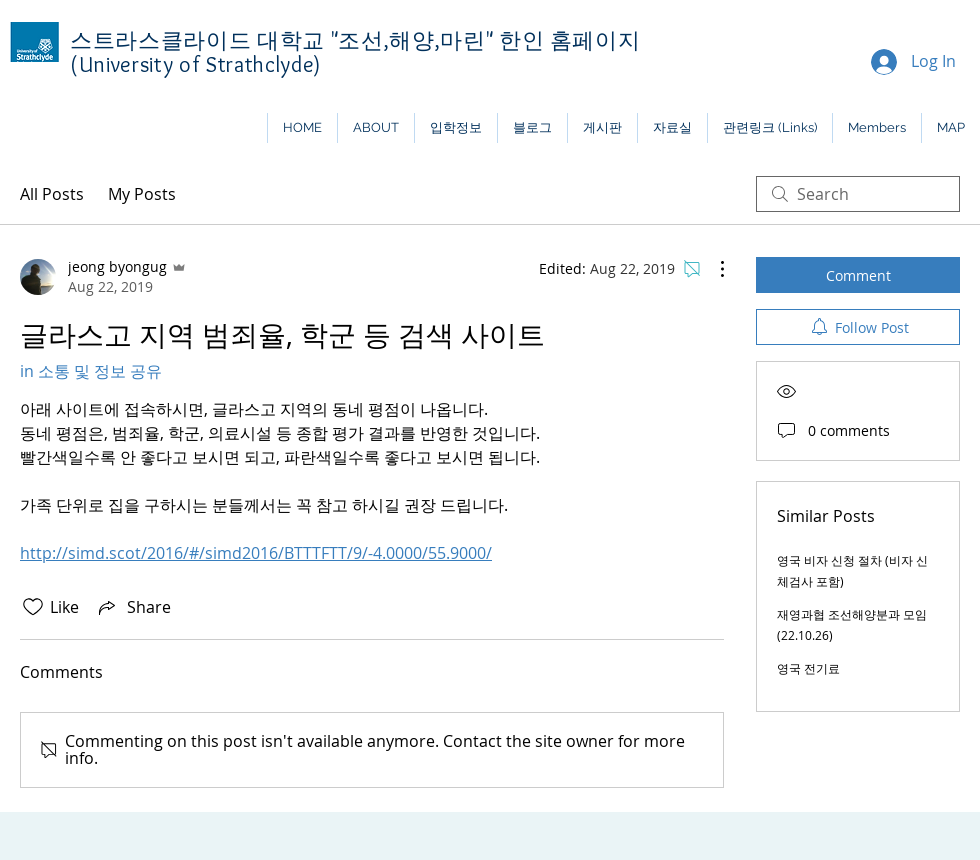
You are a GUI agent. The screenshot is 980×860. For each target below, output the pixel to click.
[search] (858, 194)
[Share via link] (133, 607)
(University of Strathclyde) (196, 64)
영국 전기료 (808, 668)
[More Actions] (712, 269)
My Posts (142, 194)
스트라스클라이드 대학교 (200, 40)
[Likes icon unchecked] (33, 607)
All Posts (52, 194)
